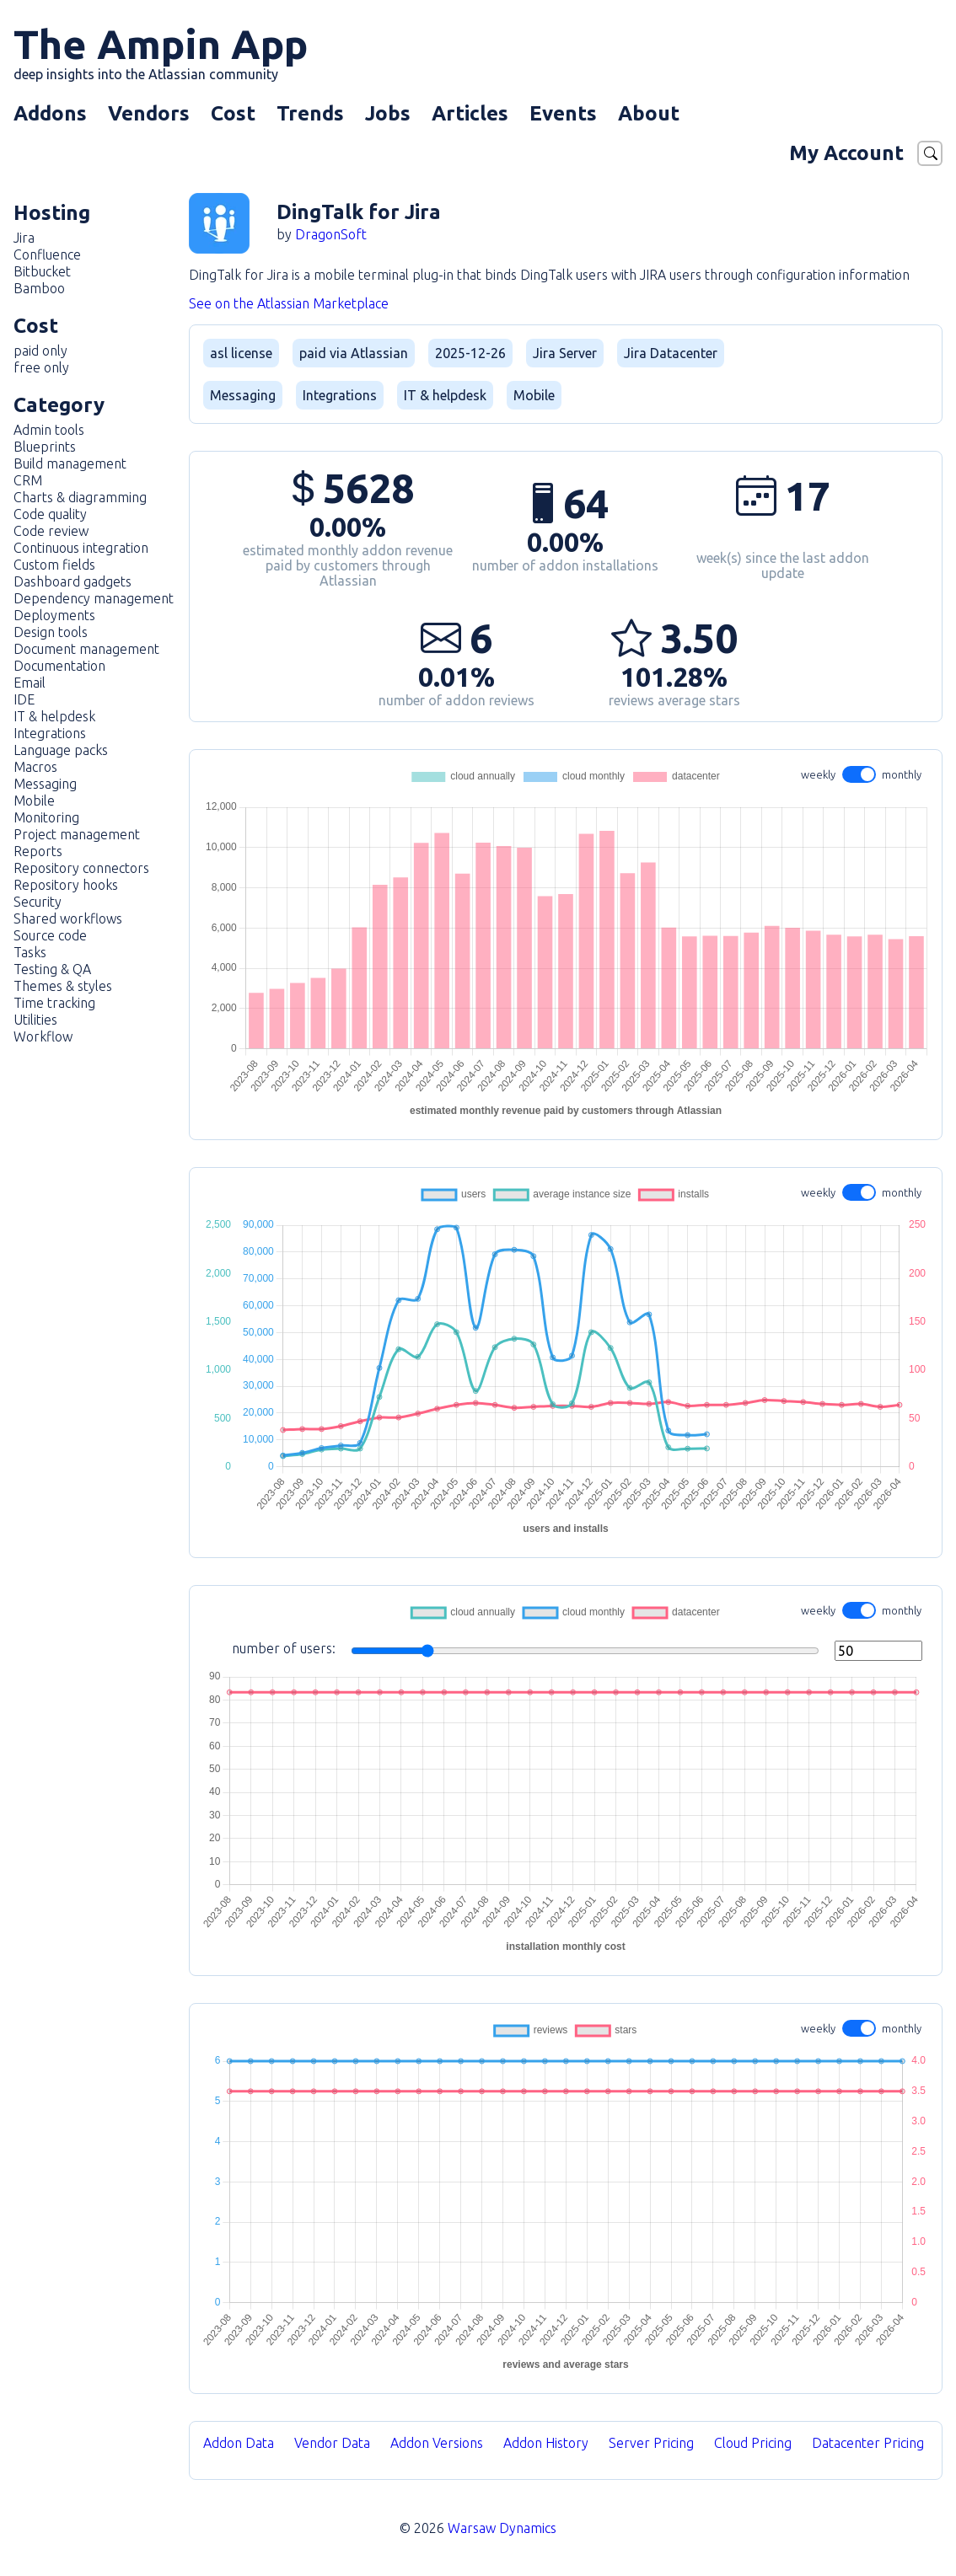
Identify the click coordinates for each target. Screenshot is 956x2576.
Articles (470, 113)
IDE (24, 699)
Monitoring (46, 817)
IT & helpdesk (54, 716)
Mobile (34, 800)
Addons (50, 113)
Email (29, 682)
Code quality (50, 514)
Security (37, 901)
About (648, 113)
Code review (51, 530)
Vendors (149, 113)
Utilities (35, 1019)
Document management (86, 648)
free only (41, 367)
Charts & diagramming (80, 497)
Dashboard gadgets (72, 581)
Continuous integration (80, 547)
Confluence (47, 254)
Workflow (43, 1036)
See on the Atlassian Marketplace (289, 303)
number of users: (577, 1651)
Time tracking (54, 1002)
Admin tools (48, 429)
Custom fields (54, 564)
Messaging (45, 783)
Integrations (49, 733)
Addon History (545, 2442)
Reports (37, 851)
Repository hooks (65, 884)
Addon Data (238, 2442)
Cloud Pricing (753, 2442)
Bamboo (39, 288)
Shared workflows (67, 918)
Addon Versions (436, 2442)
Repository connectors (81, 868)
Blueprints (44, 446)
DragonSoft (331, 234)
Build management (69, 463)
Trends (310, 113)
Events (563, 113)
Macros (35, 766)
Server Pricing (651, 2442)
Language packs (60, 750)
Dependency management (93, 598)
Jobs (388, 113)
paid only (40, 350)
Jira (24, 237)
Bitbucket (42, 271)
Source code (50, 935)
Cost (233, 113)
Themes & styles (62, 985)
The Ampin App (160, 51)
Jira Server (565, 353)
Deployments (54, 615)
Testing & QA (52, 969)
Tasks (29, 952)
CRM (27, 480)
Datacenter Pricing (868, 2442)
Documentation (59, 665)
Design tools (50, 632)
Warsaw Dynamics (502, 2528)
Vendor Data (332, 2442)
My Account (846, 153)
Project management (76, 834)
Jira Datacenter (670, 353)
